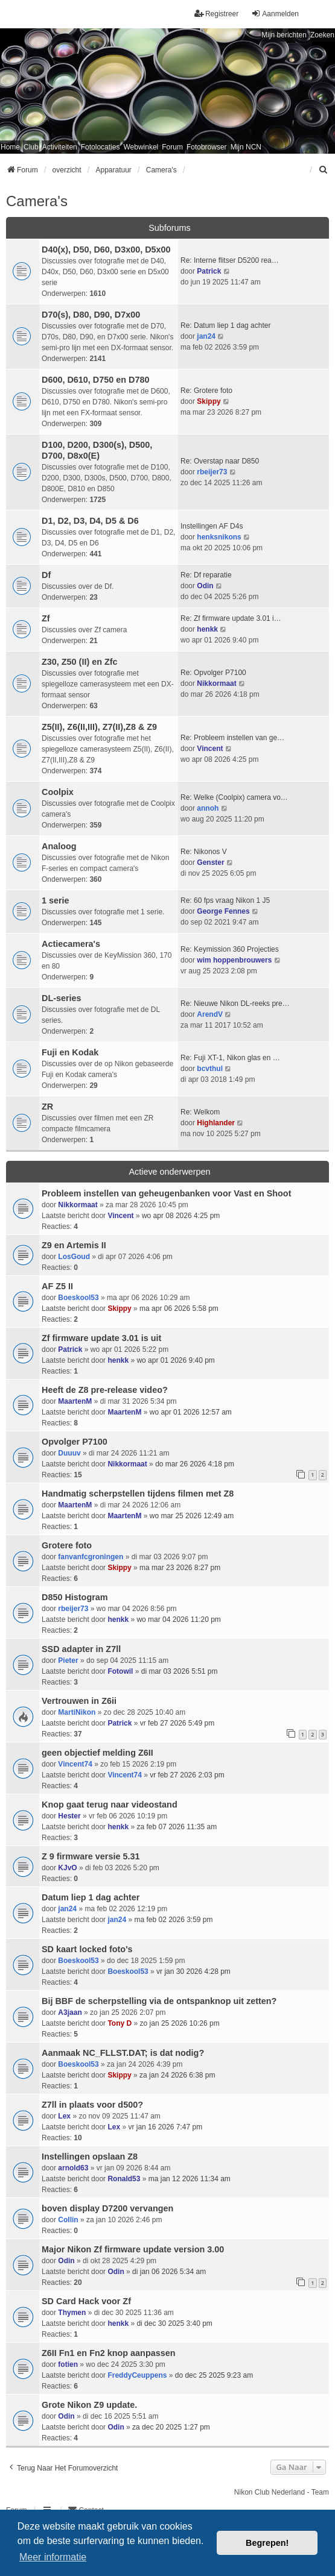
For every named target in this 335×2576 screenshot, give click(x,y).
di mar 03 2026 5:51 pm (179, 1671)
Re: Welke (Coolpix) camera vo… (234, 797)
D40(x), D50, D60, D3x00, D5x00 (106, 249)
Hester (69, 1816)
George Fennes (223, 911)
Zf (46, 618)
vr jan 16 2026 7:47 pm (165, 2127)
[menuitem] (323, 170)
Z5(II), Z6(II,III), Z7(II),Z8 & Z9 (99, 727)
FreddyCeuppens (137, 2375)
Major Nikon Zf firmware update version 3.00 (133, 2249)
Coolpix (58, 792)
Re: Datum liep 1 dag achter (225, 325)
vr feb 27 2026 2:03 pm (187, 1775)
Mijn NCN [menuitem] (246, 147)
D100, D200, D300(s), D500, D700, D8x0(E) (97, 450)
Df (46, 575)
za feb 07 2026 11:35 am (176, 1827)
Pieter (68, 1660)
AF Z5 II (57, 1286)
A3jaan (69, 2012)
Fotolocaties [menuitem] (100, 147)
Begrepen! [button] (267, 2543)
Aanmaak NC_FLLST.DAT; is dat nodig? (123, 2053)
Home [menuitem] (10, 147)
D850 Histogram (75, 1597)
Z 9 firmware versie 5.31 (90, 1856)
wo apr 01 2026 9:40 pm (175, 1360)
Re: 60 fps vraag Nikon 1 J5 (225, 900)
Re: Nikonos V (203, 851)
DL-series (61, 998)
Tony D (119, 2023)
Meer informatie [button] (52, 2557)
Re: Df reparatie (206, 575)
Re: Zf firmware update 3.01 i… (230, 618)
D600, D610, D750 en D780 (95, 380)
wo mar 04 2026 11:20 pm (178, 1619)
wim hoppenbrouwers (234, 960)
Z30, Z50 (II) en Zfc (80, 662)
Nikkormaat (216, 683)
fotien (68, 2364)
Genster (210, 862)
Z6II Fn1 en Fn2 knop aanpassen (109, 2353)
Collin (68, 2220)
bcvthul (210, 1068)
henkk (207, 629)
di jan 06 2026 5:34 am (169, 2271)
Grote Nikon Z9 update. (89, 2405)
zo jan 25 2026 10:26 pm (180, 2023)
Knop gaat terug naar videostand (109, 1804)
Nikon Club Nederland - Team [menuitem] (281, 2492)
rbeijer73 (212, 472)
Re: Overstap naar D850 (219, 461)
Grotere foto (67, 1545)
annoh (208, 808)
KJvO (67, 1868)
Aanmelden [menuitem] (275, 13)
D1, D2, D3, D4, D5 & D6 (90, 521)
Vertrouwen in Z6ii (79, 1701)
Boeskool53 (78, 1297)
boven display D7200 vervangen (107, 2208)
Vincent (210, 748)
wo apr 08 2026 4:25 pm (181, 1215)
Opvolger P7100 (74, 1442)
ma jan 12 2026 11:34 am (189, 2179)
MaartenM (75, 1401)
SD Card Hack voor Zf (86, 2301)
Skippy (208, 401)
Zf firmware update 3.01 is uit (101, 1338)
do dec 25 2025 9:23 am (214, 2375)
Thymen (72, 2312)
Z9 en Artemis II (74, 1245)
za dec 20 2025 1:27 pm (171, 2427)
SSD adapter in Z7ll (81, 1649)
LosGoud (74, 1256)
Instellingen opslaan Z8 (90, 2156)
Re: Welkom (200, 1112)
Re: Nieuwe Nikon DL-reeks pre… (235, 1003)
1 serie (55, 900)
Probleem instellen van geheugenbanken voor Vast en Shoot (166, 1193)
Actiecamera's (71, 944)
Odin (205, 586)
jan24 (206, 336)
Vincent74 (75, 1764)
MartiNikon (76, 1712)
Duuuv (69, 1453)
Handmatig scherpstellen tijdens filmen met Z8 (138, 1493)
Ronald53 (123, 2179)
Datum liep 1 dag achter (90, 1897)
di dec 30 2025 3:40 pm (174, 2323)
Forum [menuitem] (172, 147)
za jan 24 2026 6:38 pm (177, 2075)
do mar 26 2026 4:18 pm (194, 1464)
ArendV (210, 1014)
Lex (64, 2116)
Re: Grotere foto (206, 390)
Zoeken (322, 35)
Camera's (37, 201)
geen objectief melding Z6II (97, 1753)
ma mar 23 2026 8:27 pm (179, 1567)
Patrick (209, 271)
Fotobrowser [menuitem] (207, 147)
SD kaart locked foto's (87, 1949)
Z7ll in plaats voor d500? (92, 2104)
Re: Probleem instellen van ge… (232, 738)
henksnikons (219, 537)
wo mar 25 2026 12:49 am (192, 1516)
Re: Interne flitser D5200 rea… (229, 260)
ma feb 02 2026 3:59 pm (173, 1919)
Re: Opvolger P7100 (213, 672)
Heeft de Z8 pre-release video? (105, 1390)
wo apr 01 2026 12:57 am (191, 1412)
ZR (47, 1106)
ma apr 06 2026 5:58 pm (179, 1308)
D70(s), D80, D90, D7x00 (91, 314)
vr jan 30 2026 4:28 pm (193, 1971)
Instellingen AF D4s (211, 526)
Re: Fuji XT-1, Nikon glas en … (230, 1058)
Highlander (216, 1123)
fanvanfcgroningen (90, 1557)
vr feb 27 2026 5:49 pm (177, 1723)
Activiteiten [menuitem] (59, 147)
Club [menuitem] (31, 147)
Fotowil (120, 1671)
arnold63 (73, 2168)
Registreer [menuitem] (216, 13)
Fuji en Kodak (70, 1052)
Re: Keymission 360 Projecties (229, 949)
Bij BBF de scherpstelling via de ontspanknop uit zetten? (159, 2001)
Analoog (59, 846)
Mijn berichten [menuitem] (284, 35)
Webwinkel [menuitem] (140, 147)
